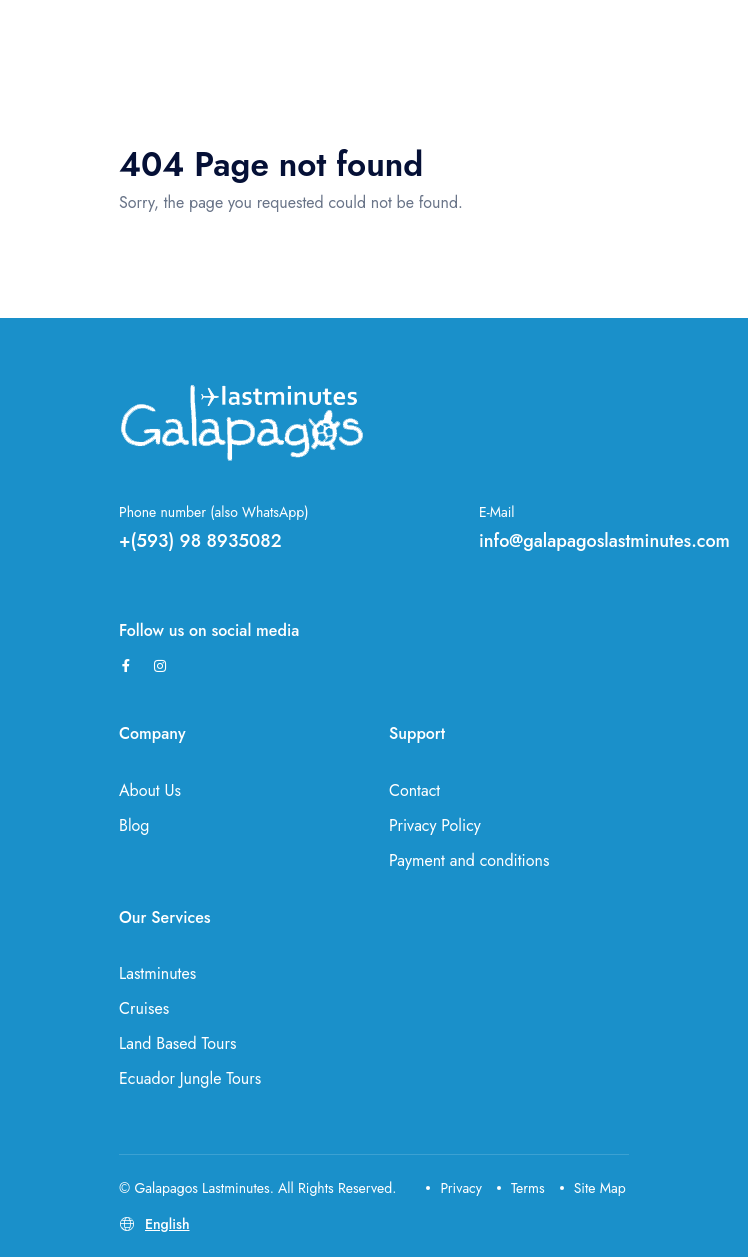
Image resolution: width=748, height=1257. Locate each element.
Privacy (454, 1188)
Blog (134, 825)
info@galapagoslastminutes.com (604, 541)
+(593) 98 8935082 (200, 541)
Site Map (593, 1188)
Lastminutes (157, 973)
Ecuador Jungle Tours (190, 1078)
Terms (521, 1188)
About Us (150, 790)
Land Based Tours (177, 1043)
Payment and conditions (469, 860)
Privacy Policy (435, 825)
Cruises (144, 1008)
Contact (414, 790)
